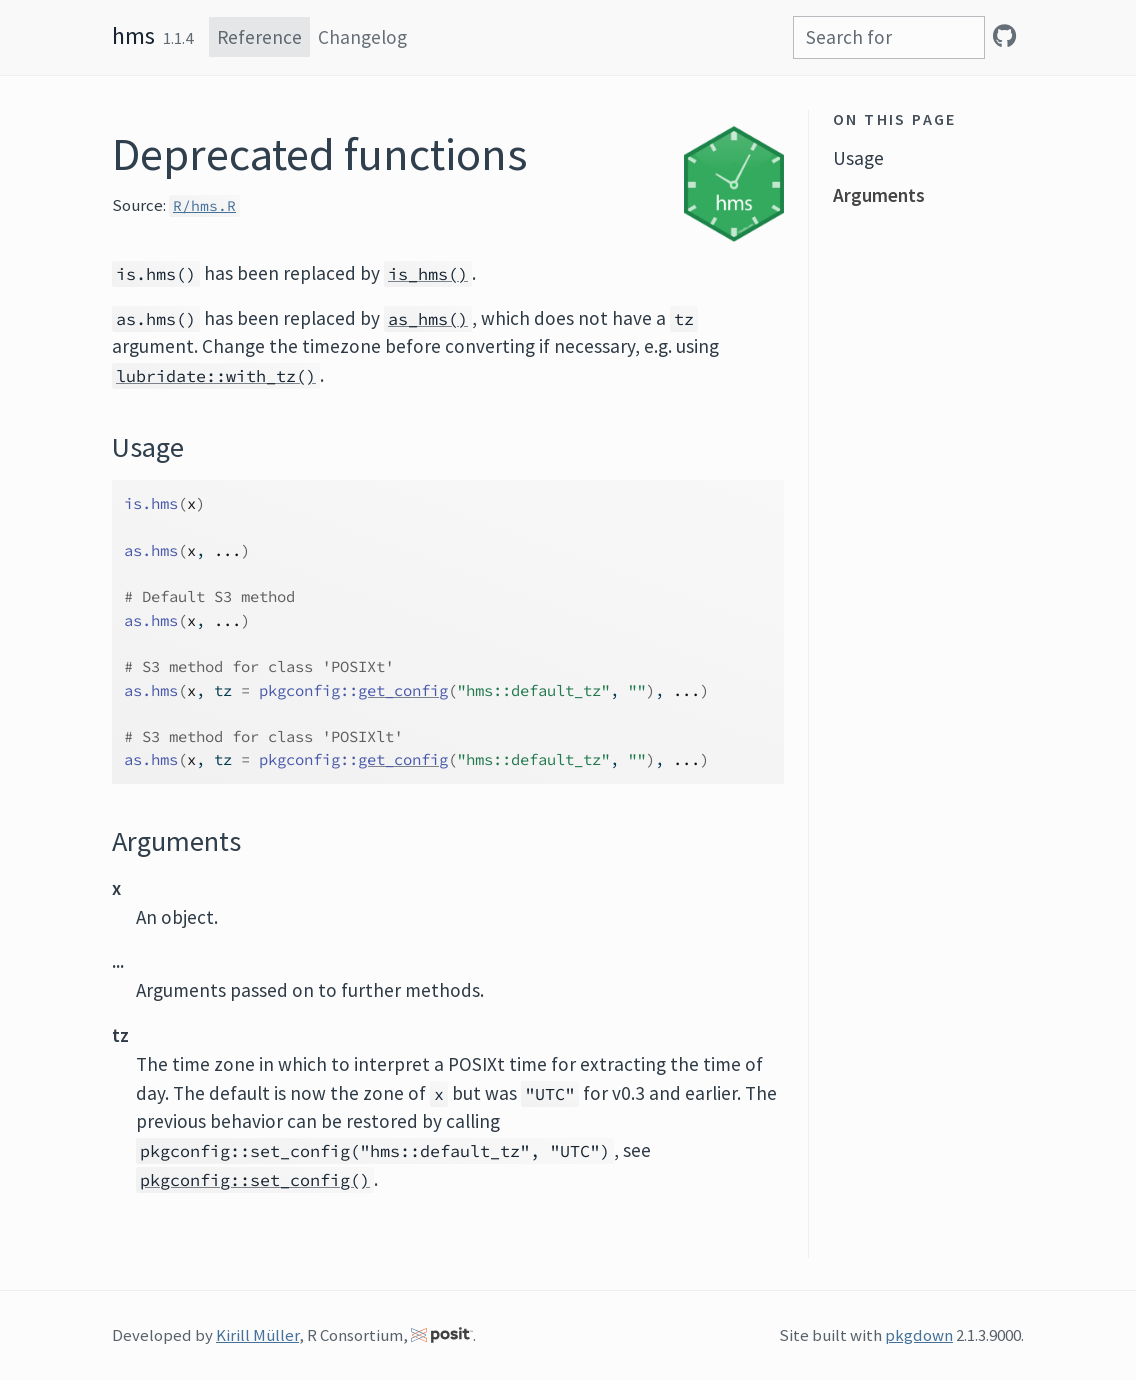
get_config (403, 690)
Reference (259, 37)
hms (133, 35)
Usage (858, 158)
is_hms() (428, 274)
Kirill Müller (257, 1335)
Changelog (362, 37)
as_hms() (428, 319)
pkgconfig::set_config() (255, 1180)
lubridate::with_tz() (216, 376)
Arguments (879, 195)
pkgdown (919, 1335)
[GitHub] (1004, 36)
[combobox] (889, 37)
